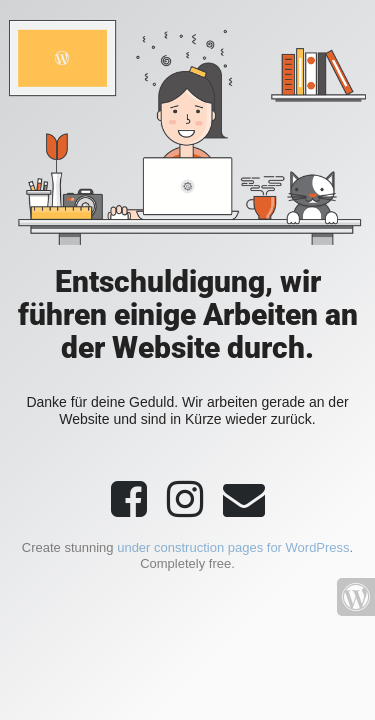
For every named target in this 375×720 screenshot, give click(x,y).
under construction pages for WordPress (233, 547)
